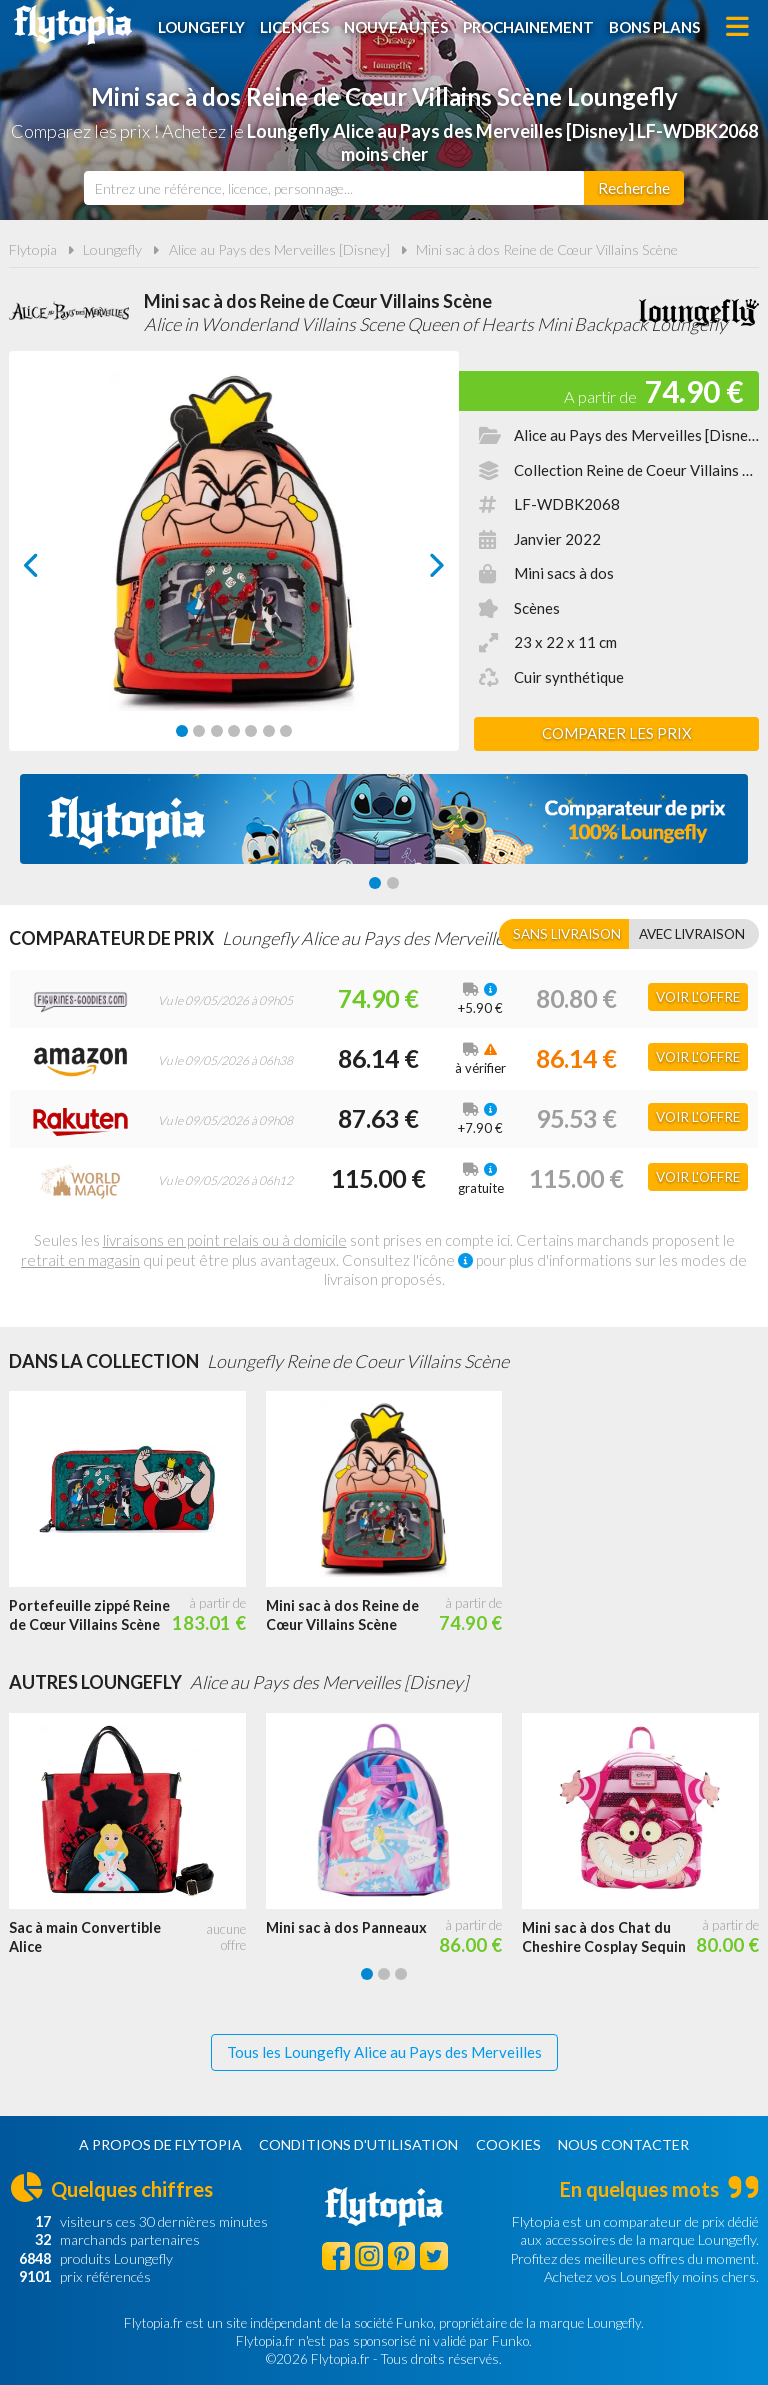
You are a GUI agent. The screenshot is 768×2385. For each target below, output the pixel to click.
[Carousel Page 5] (251, 731)
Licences (294, 27)
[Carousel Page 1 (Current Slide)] (182, 731)
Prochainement (528, 27)
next (414, 570)
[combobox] (334, 188)
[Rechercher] (634, 188)
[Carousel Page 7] (286, 731)
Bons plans (654, 27)
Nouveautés (396, 27)
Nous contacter (623, 2144)
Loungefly (201, 27)
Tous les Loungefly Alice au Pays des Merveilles (384, 2052)
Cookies (508, 2144)
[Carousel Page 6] (269, 731)
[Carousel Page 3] (217, 731)
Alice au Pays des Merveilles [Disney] (279, 249)
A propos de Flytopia (160, 2144)
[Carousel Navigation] (234, 565)
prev (54, 570)
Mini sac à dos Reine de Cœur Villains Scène (547, 249)
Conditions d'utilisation (358, 2144)
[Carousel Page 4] (234, 731)
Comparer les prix (617, 733)
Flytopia (73, 25)
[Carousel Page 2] (199, 731)
